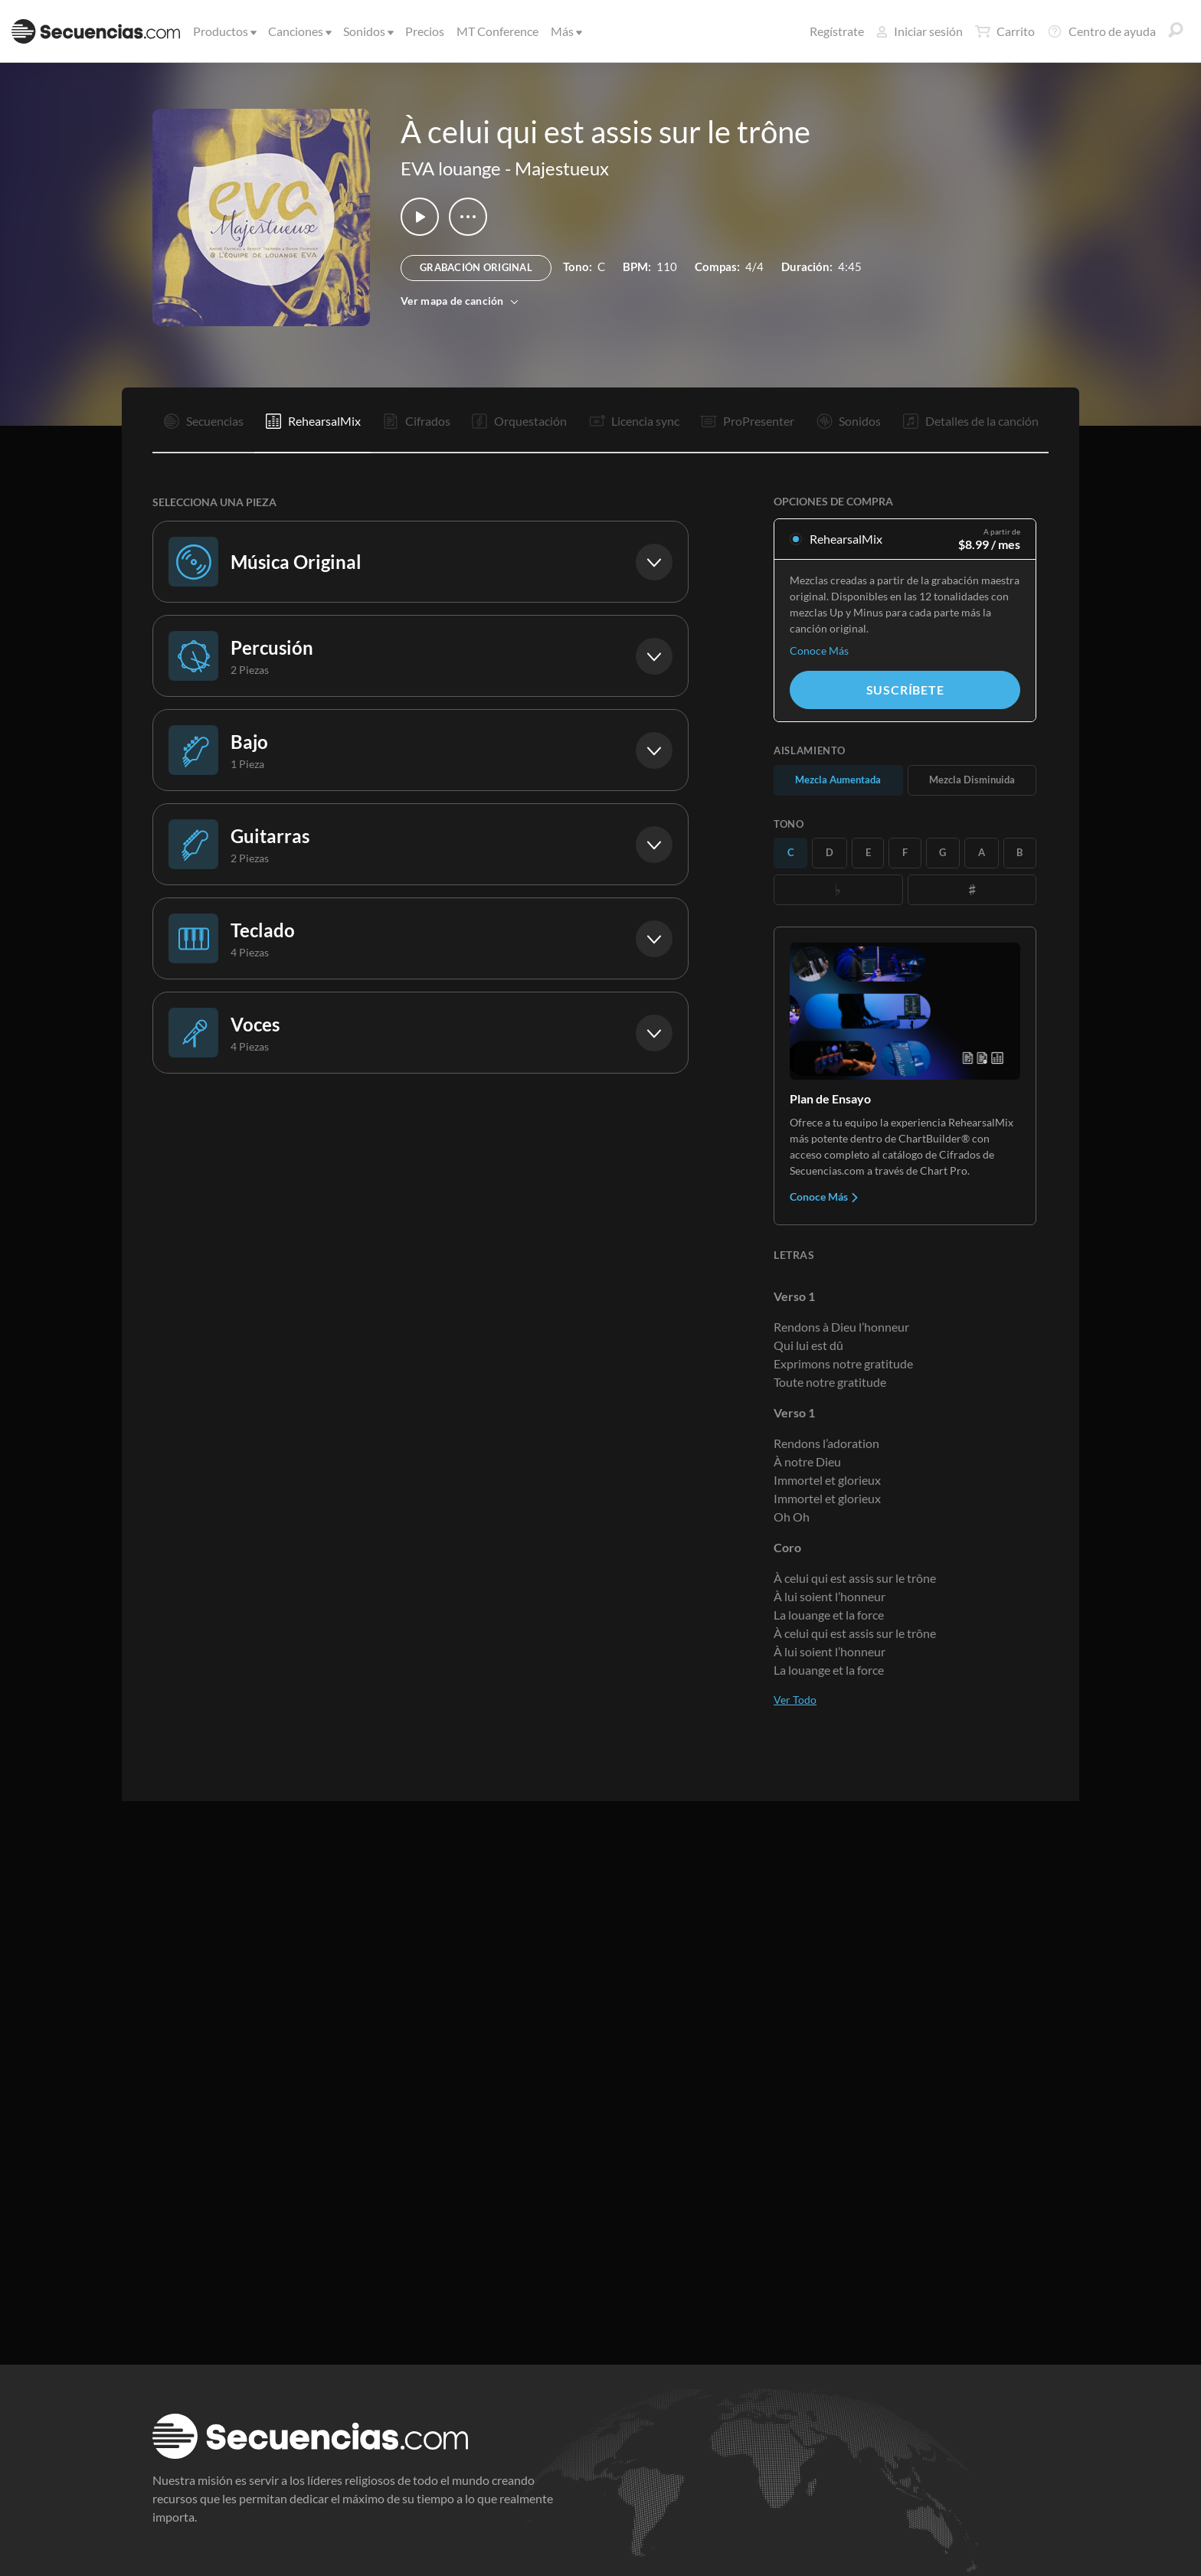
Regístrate (837, 31)
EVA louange (451, 168)
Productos (223, 31)
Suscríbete (905, 689)
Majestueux (562, 168)
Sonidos (367, 31)
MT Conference (497, 31)
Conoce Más (819, 650)
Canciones (298, 31)
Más (565, 31)
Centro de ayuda (1101, 31)
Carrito (1005, 31)
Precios (424, 31)
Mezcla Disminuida (972, 779)
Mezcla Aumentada (838, 779)
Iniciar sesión (919, 31)
